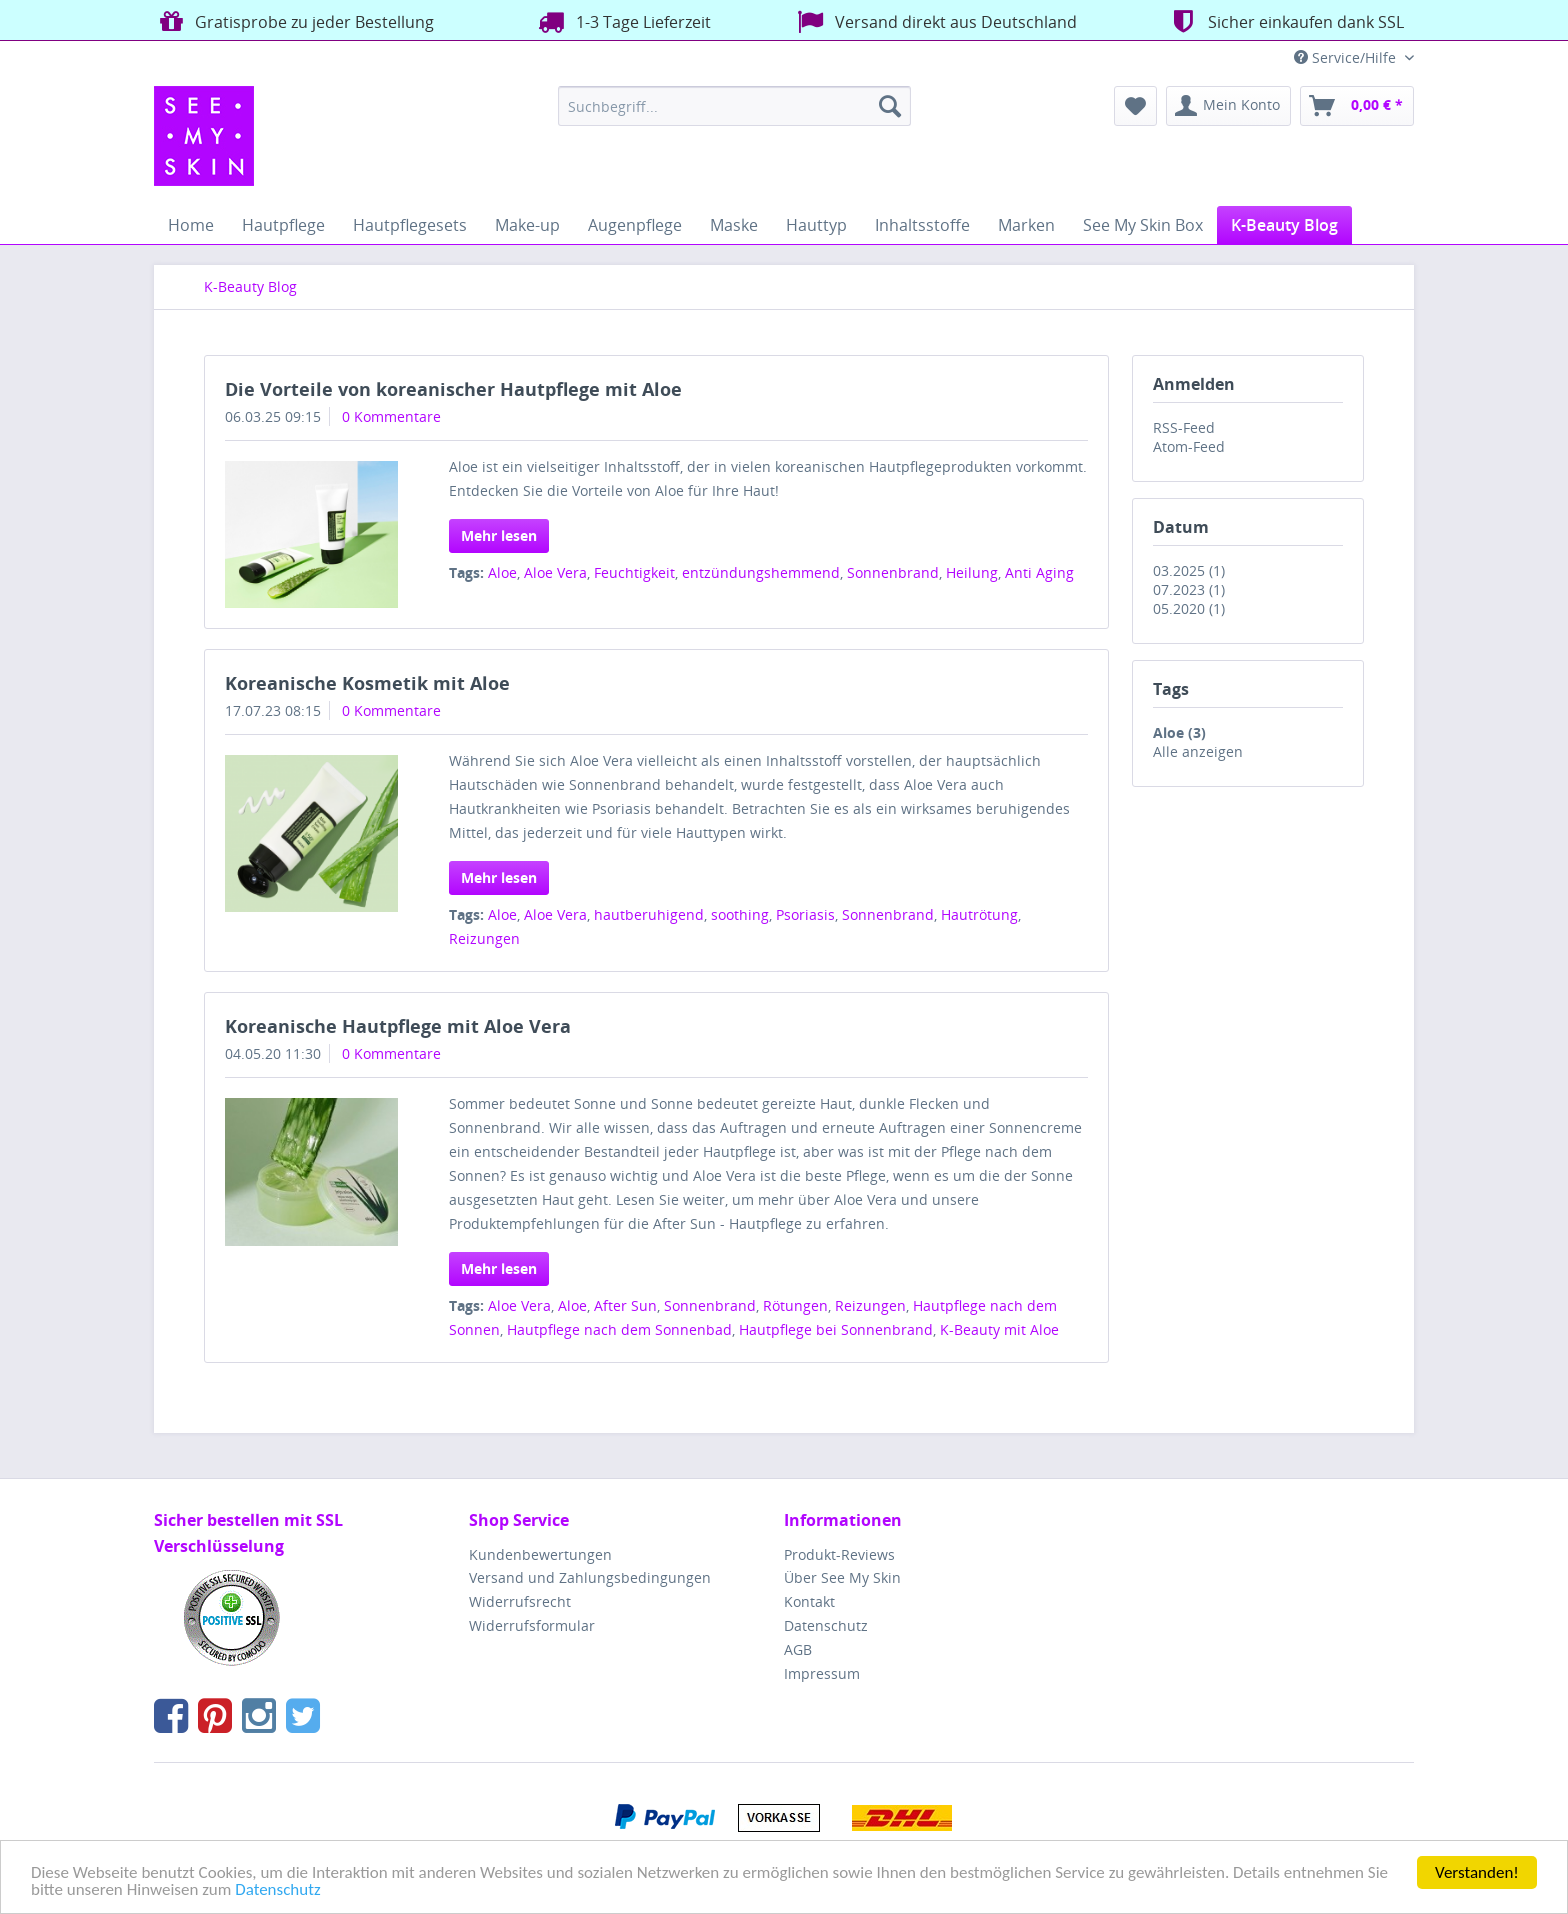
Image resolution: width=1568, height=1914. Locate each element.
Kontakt (809, 1601)
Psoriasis (805, 914)
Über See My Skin (842, 1577)
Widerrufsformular (532, 1625)
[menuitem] (734, 106)
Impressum (822, 1673)
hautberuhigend (649, 914)
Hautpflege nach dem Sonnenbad (619, 1329)
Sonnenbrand (893, 572)
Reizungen (484, 938)
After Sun (625, 1305)
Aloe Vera (555, 572)
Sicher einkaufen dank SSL (1284, 21)
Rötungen (795, 1305)
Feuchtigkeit (634, 572)
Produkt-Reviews (839, 1554)
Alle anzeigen (1198, 751)
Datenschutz (277, 1890)
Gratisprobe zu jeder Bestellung (294, 21)
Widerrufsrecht (520, 1601)
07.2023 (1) (1189, 589)
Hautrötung (979, 914)
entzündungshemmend (761, 572)
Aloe (502, 572)
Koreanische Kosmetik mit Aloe (367, 683)
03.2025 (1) (1189, 570)
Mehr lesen (499, 535)
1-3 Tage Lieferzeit (622, 21)
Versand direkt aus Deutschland (934, 21)
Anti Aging (1039, 572)
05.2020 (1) (1189, 608)
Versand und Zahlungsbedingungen (590, 1577)
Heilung (972, 572)
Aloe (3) (1179, 732)
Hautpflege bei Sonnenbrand (836, 1329)
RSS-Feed (1184, 427)
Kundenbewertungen (540, 1554)
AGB (798, 1649)
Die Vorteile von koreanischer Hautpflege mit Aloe (453, 389)
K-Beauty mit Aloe (999, 1329)
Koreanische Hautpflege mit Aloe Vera (398, 1026)
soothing (740, 914)
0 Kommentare (391, 416)
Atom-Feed (1189, 446)
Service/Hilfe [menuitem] (1347, 57)
